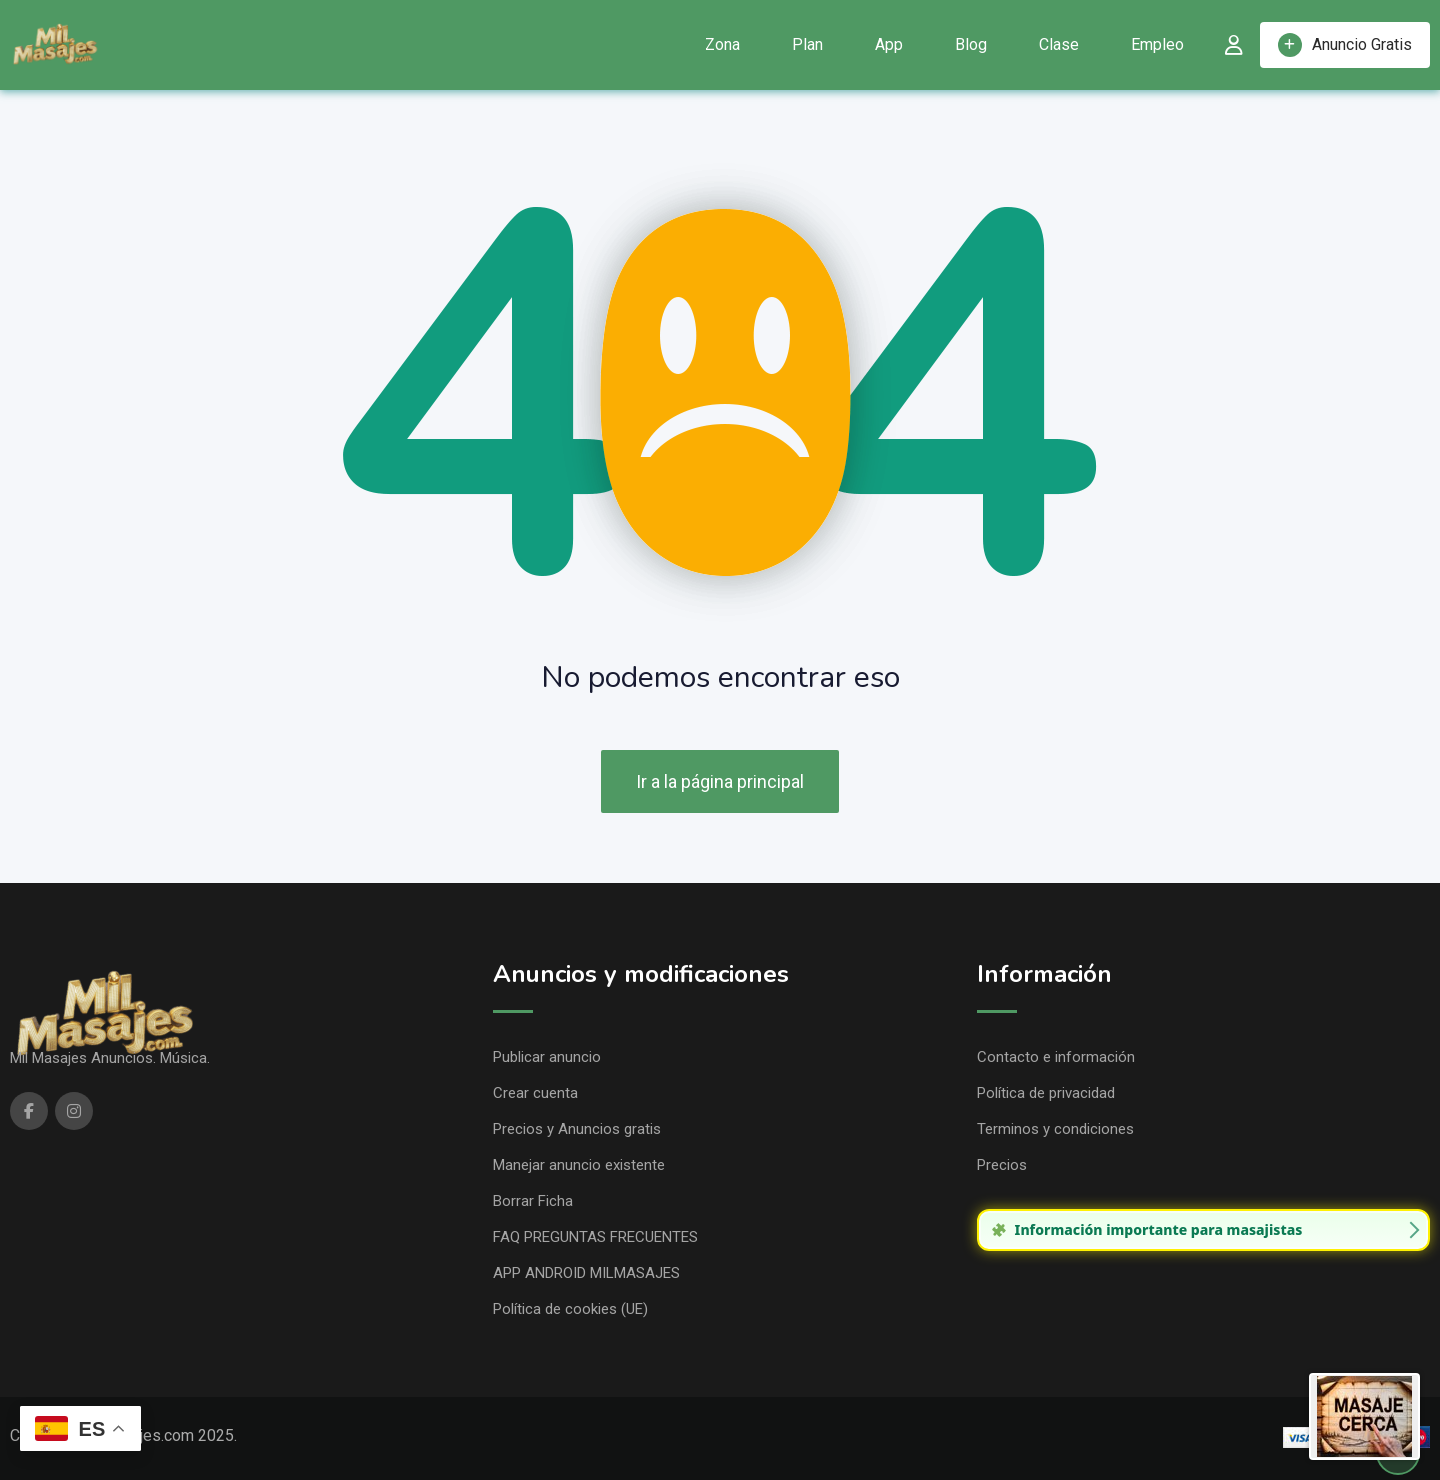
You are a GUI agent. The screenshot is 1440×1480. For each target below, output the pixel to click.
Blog (971, 44)
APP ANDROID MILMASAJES (586, 1273)
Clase (1059, 44)
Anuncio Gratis (1345, 45)
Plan (807, 44)
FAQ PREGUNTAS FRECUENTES (595, 1237)
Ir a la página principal (720, 781)
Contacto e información (1056, 1057)
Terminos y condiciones (1055, 1129)
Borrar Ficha (533, 1201)
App (889, 44)
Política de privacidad (1046, 1093)
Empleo (1157, 44)
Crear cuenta (535, 1093)
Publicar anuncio (547, 1057)
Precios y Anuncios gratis (577, 1129)
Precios (1002, 1165)
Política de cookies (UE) (570, 1309)
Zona (722, 44)
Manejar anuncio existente (579, 1165)
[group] (1203, 1230)
